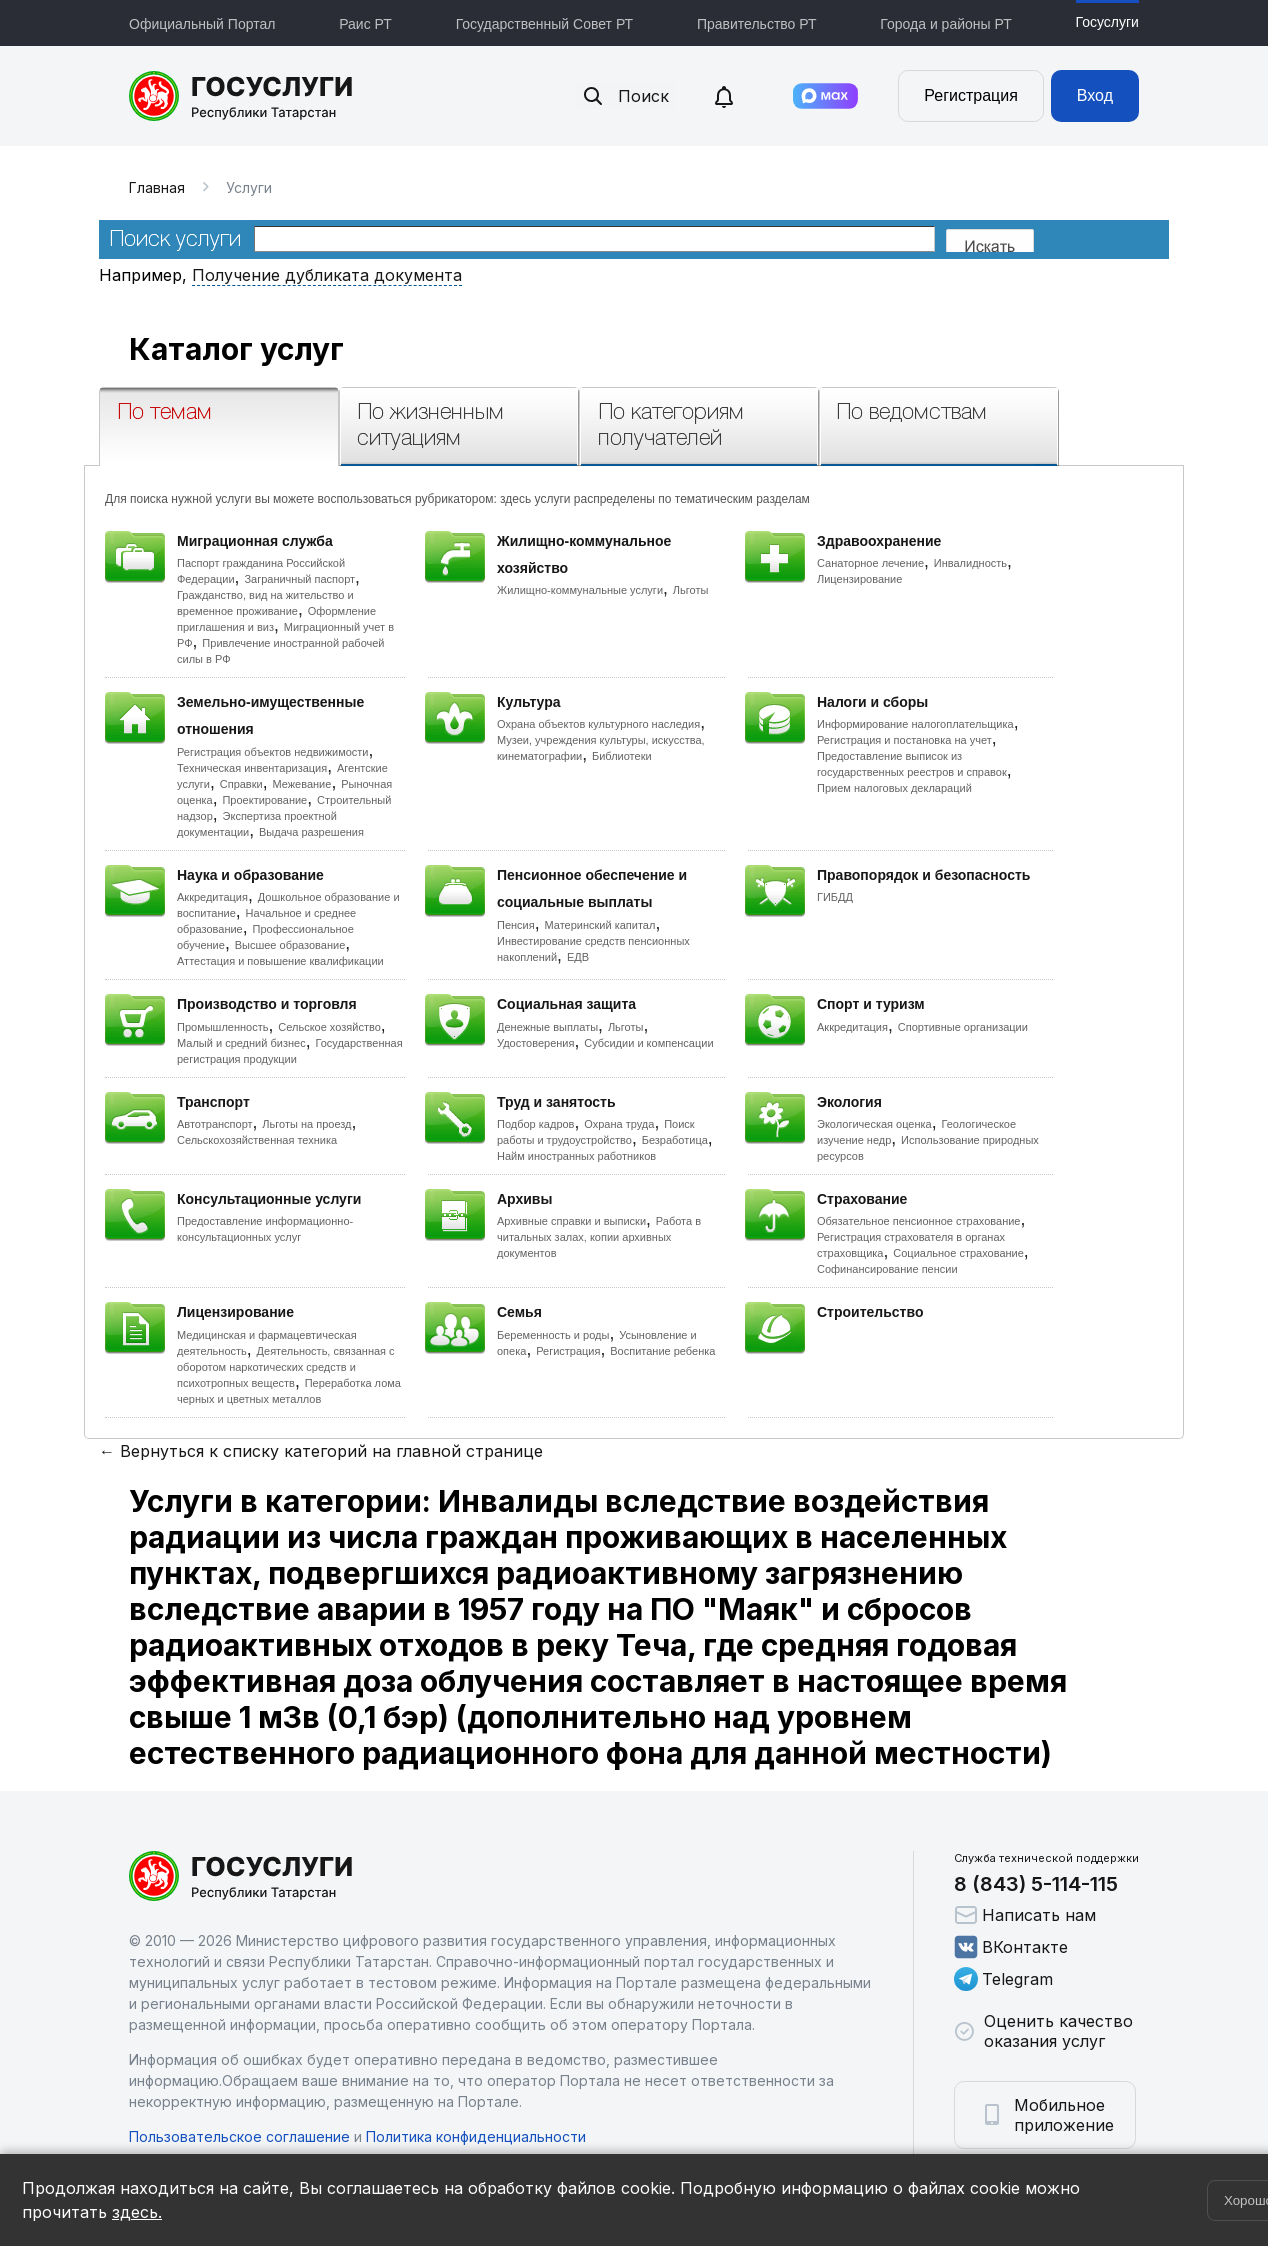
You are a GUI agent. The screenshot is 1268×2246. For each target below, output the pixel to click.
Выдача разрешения (311, 832)
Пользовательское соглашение (239, 2136)
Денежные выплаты (547, 1027)
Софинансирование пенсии (887, 1269)
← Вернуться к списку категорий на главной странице (321, 1451)
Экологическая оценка (874, 1124)
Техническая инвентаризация (252, 768)
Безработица (675, 1140)
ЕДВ (578, 957)
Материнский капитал (599, 925)
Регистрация (971, 95)
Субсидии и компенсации (648, 1043)
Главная (157, 187)
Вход (1095, 95)
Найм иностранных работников (576, 1156)
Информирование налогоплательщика (915, 724)
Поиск (625, 96)
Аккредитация (212, 897)
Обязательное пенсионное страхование (918, 1221)
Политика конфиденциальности (476, 2136)
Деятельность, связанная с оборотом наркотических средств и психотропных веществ (286, 1367)
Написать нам (1025, 1915)
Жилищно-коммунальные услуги (580, 590)
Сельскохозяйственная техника (257, 1140)
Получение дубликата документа (327, 275)
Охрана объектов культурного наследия (598, 724)
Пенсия (516, 925)
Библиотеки (622, 756)
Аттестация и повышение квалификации (280, 961)
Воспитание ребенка (662, 1351)
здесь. (137, 2212)
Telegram (1003, 1979)
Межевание (301, 784)
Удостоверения (535, 1043)
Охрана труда (619, 1124)
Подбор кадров (535, 1124)
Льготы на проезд (306, 1124)
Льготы (691, 590)
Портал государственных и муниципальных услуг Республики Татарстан (241, 96)
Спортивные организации (963, 1027)
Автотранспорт (215, 1124)
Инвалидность (970, 563)
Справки (241, 784)
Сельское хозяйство (329, 1027)
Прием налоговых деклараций (894, 788)
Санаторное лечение (870, 563)
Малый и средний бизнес (241, 1043)
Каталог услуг (236, 349)
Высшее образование (290, 945)
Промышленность (223, 1027)
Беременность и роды (553, 1335)
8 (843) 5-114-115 (1036, 1884)
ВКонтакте (1011, 1947)
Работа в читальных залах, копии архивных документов (599, 1237)
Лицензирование (859, 579)
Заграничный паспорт (299, 579)
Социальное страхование (958, 1253)
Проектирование (264, 800)
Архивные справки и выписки (571, 1221)
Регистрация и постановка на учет (904, 740)
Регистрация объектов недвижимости (273, 752)
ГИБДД (835, 897)
